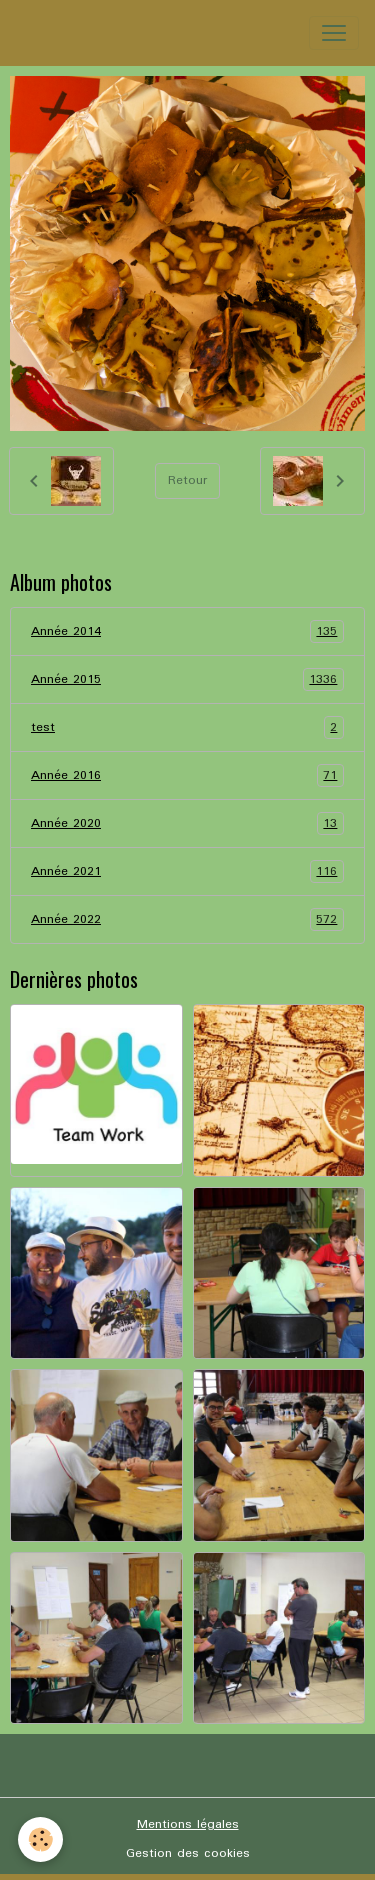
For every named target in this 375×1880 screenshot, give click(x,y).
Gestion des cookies (188, 1853)
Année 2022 (187, 919)
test (187, 727)
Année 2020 (187, 823)
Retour (187, 480)
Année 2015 (187, 679)
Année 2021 (187, 871)
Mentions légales (188, 1824)
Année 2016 (187, 775)
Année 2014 (187, 631)
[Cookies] (40, 1839)
